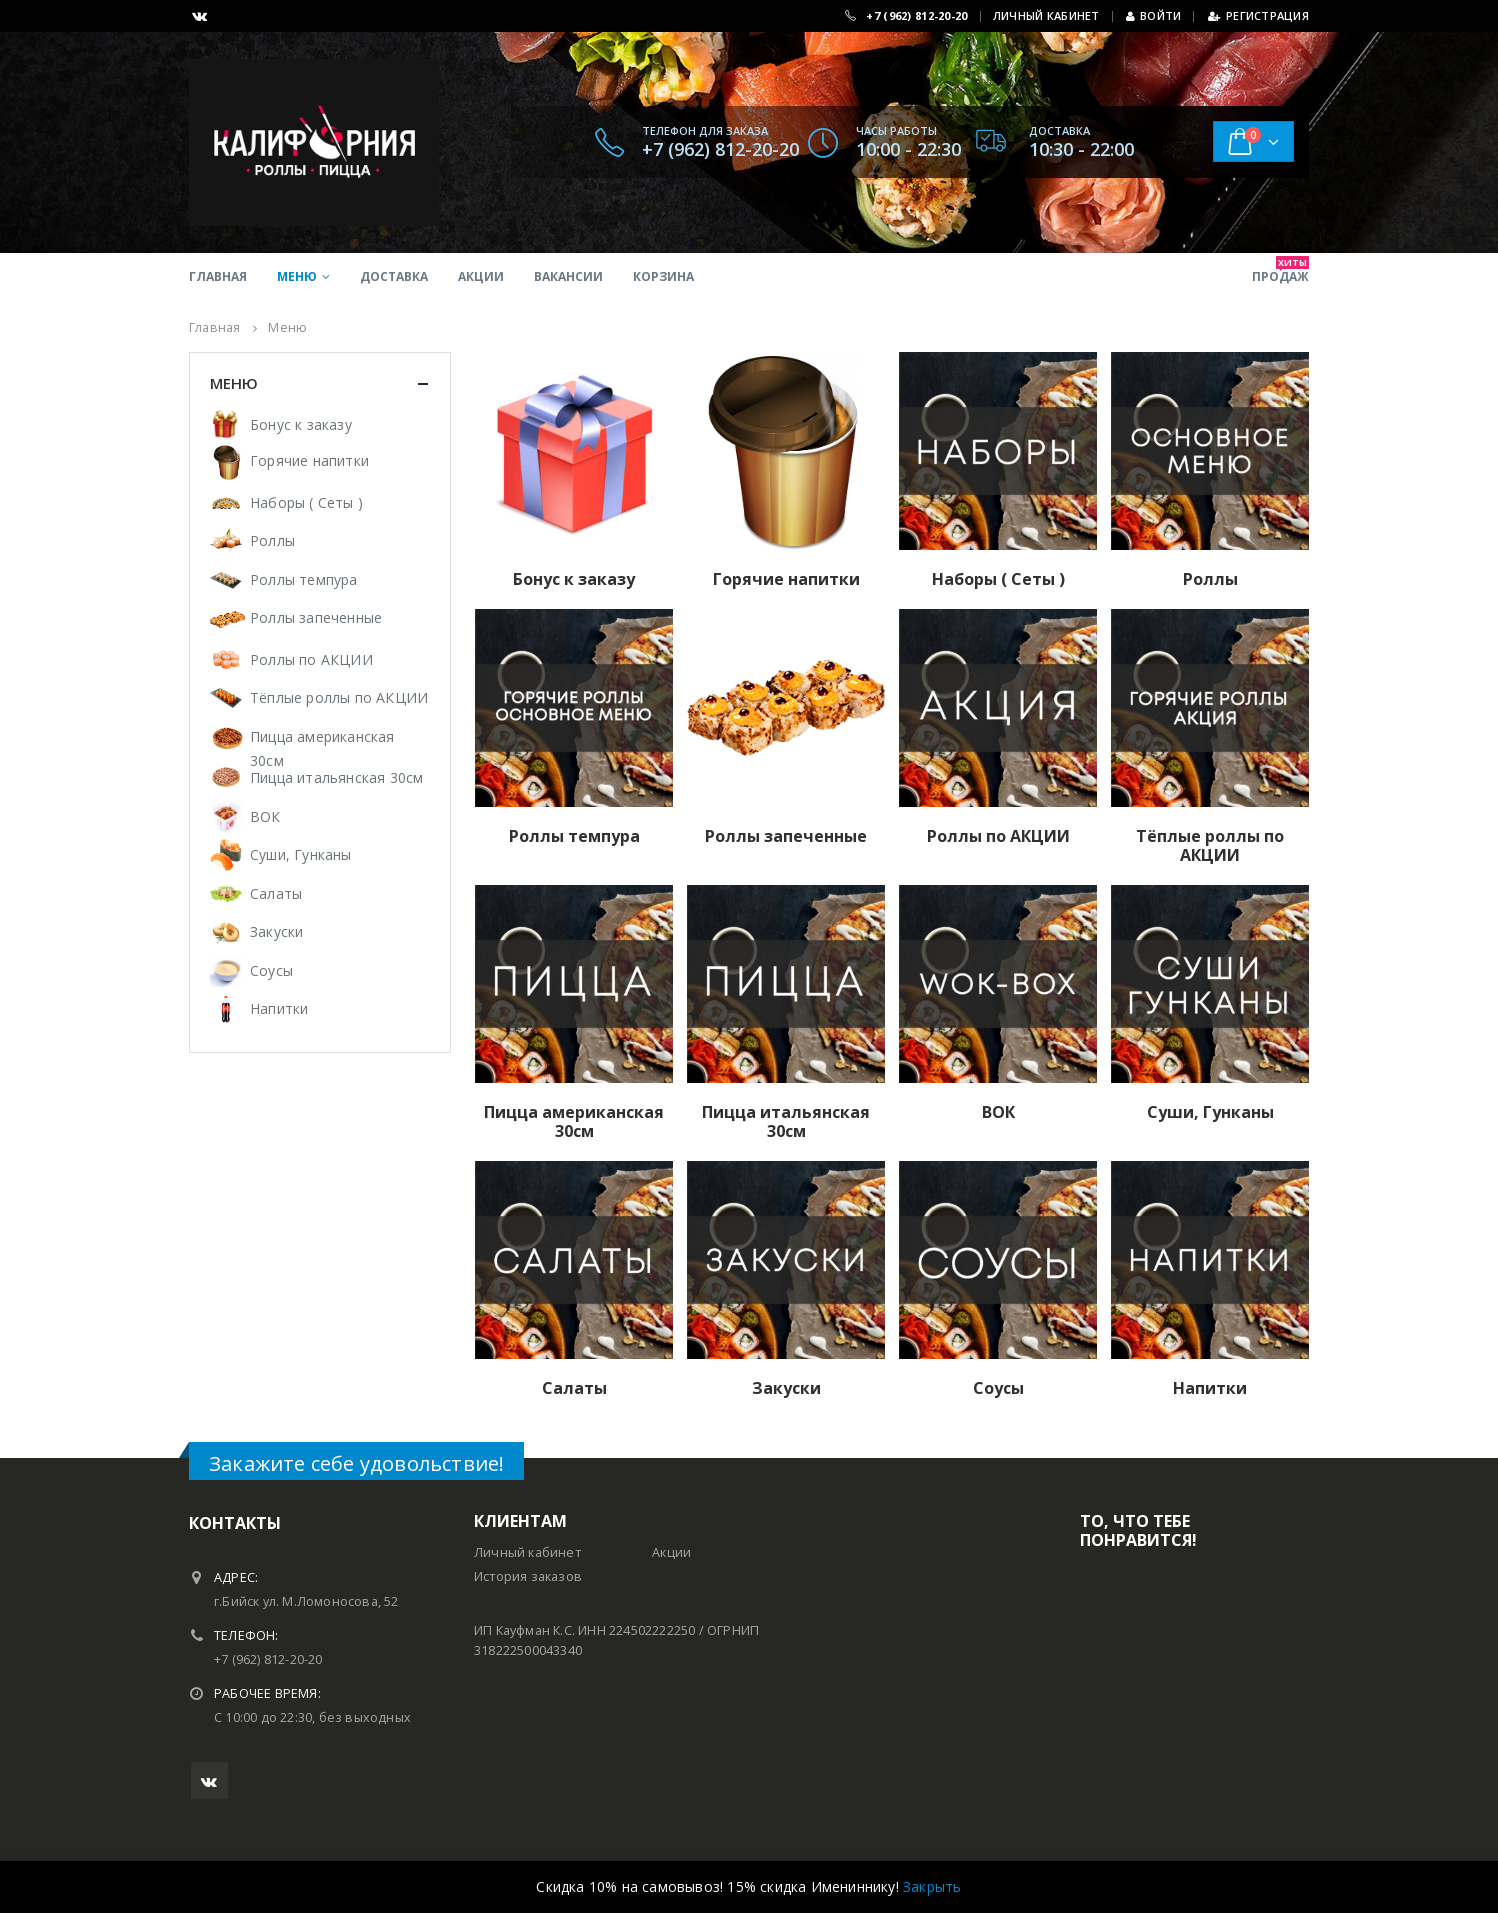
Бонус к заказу (301, 424)
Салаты (276, 893)
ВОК (265, 816)
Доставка (394, 276)
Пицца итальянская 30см (336, 777)
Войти (1154, 15)
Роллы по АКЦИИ (311, 659)
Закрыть (932, 1886)
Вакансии (568, 276)
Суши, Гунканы (301, 854)
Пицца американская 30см (322, 748)
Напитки (279, 1008)
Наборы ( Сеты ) (306, 502)
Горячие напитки (309, 460)
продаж (1280, 270)
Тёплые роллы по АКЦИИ (339, 697)
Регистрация (1258, 15)
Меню (297, 276)
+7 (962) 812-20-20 (916, 15)
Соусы (271, 970)
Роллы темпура (304, 579)
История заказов (528, 1576)
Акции (481, 276)
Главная (218, 276)
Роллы (272, 540)
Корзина (663, 276)
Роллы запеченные (316, 617)
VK (209, 1780)
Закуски (276, 931)
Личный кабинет (527, 1552)
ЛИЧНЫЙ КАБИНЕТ (1046, 15)
